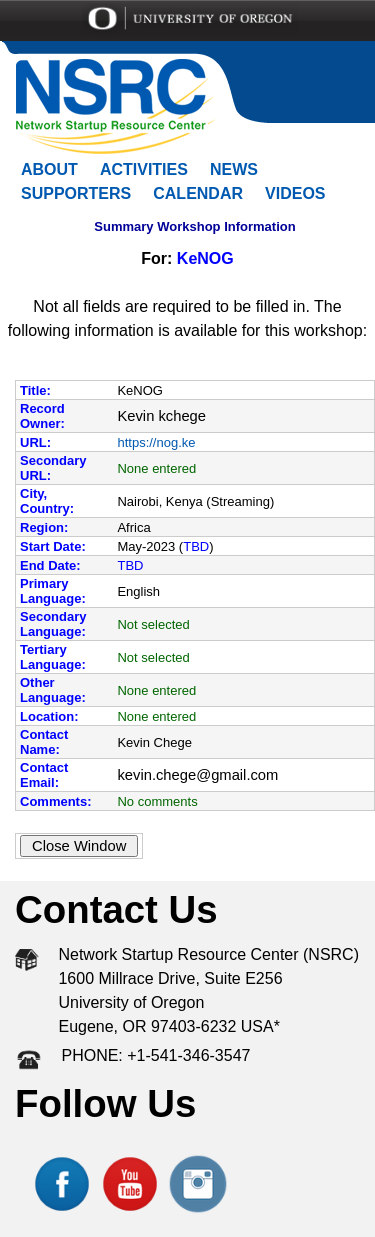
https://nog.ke (156, 442)
